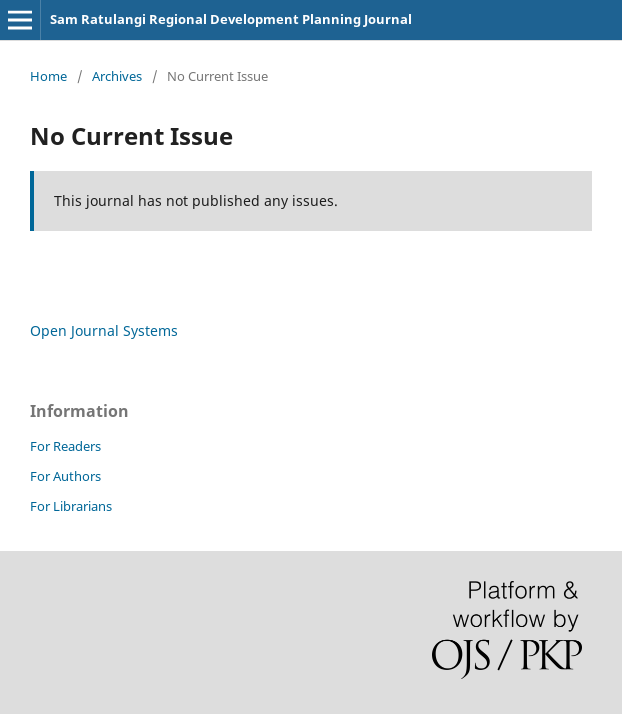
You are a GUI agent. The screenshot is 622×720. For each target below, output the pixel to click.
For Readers (65, 446)
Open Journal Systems (104, 330)
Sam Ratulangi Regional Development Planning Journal (231, 19)
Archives (117, 76)
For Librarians (71, 506)
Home (48, 76)
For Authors (65, 476)
